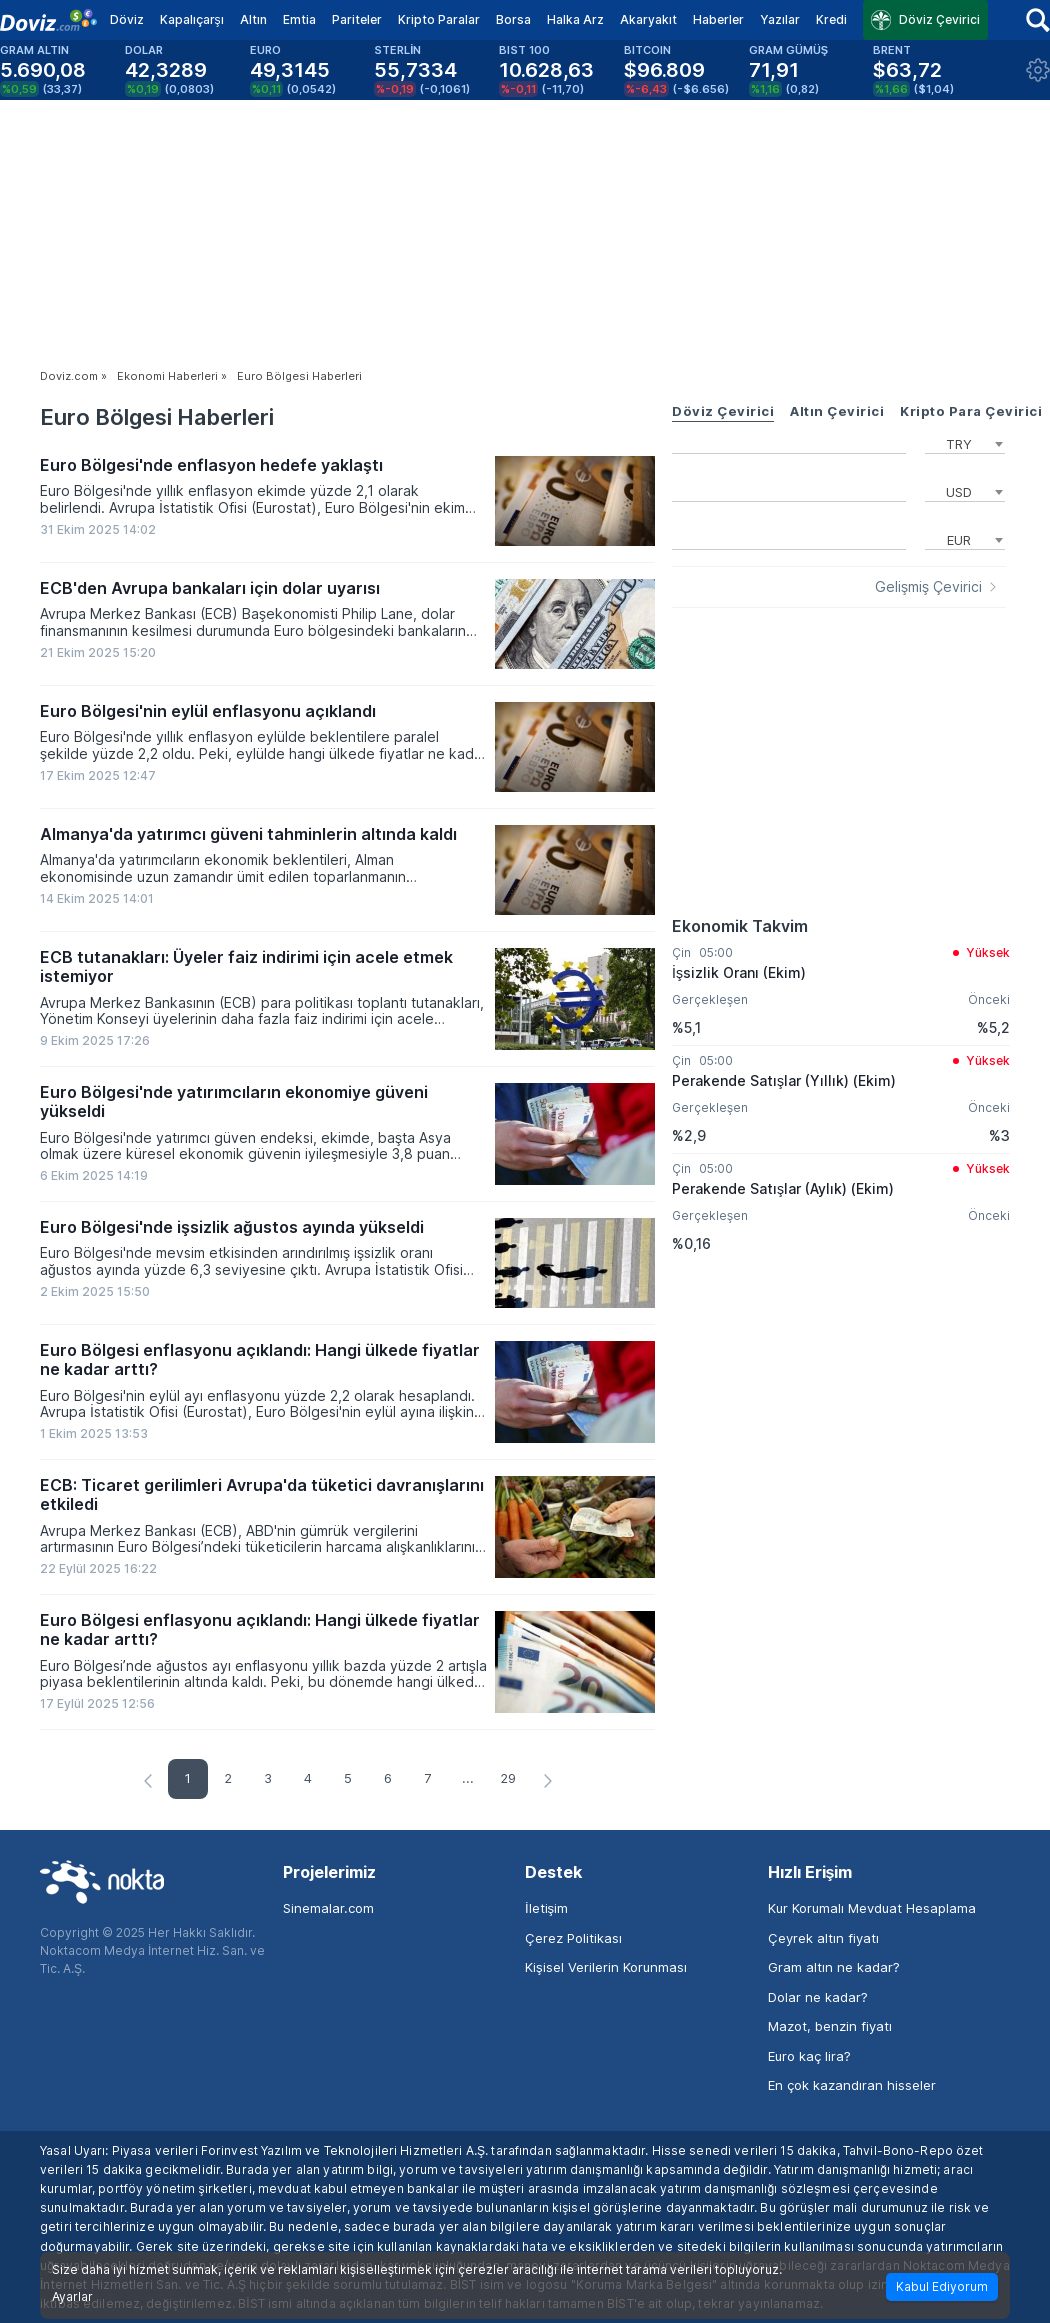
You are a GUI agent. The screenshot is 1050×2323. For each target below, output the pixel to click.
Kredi (831, 19)
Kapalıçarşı (192, 19)
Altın (253, 19)
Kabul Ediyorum (942, 2286)
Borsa (513, 19)
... (468, 1778)
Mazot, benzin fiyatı (830, 2026)
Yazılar (780, 19)
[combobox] (965, 442)
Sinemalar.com (328, 1908)
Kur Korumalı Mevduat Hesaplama (872, 1908)
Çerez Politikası (573, 1938)
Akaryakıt (648, 19)
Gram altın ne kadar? (834, 1967)
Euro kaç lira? (809, 2056)
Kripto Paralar (439, 19)
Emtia (299, 19)
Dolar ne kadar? (818, 1997)
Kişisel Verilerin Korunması (606, 1967)
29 (508, 1778)
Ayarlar (72, 2297)
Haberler (718, 19)
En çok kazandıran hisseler (852, 2085)
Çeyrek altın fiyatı (823, 1938)
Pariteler (357, 19)
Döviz (127, 19)
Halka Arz (575, 19)
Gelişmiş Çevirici (928, 587)
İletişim (546, 1908)
